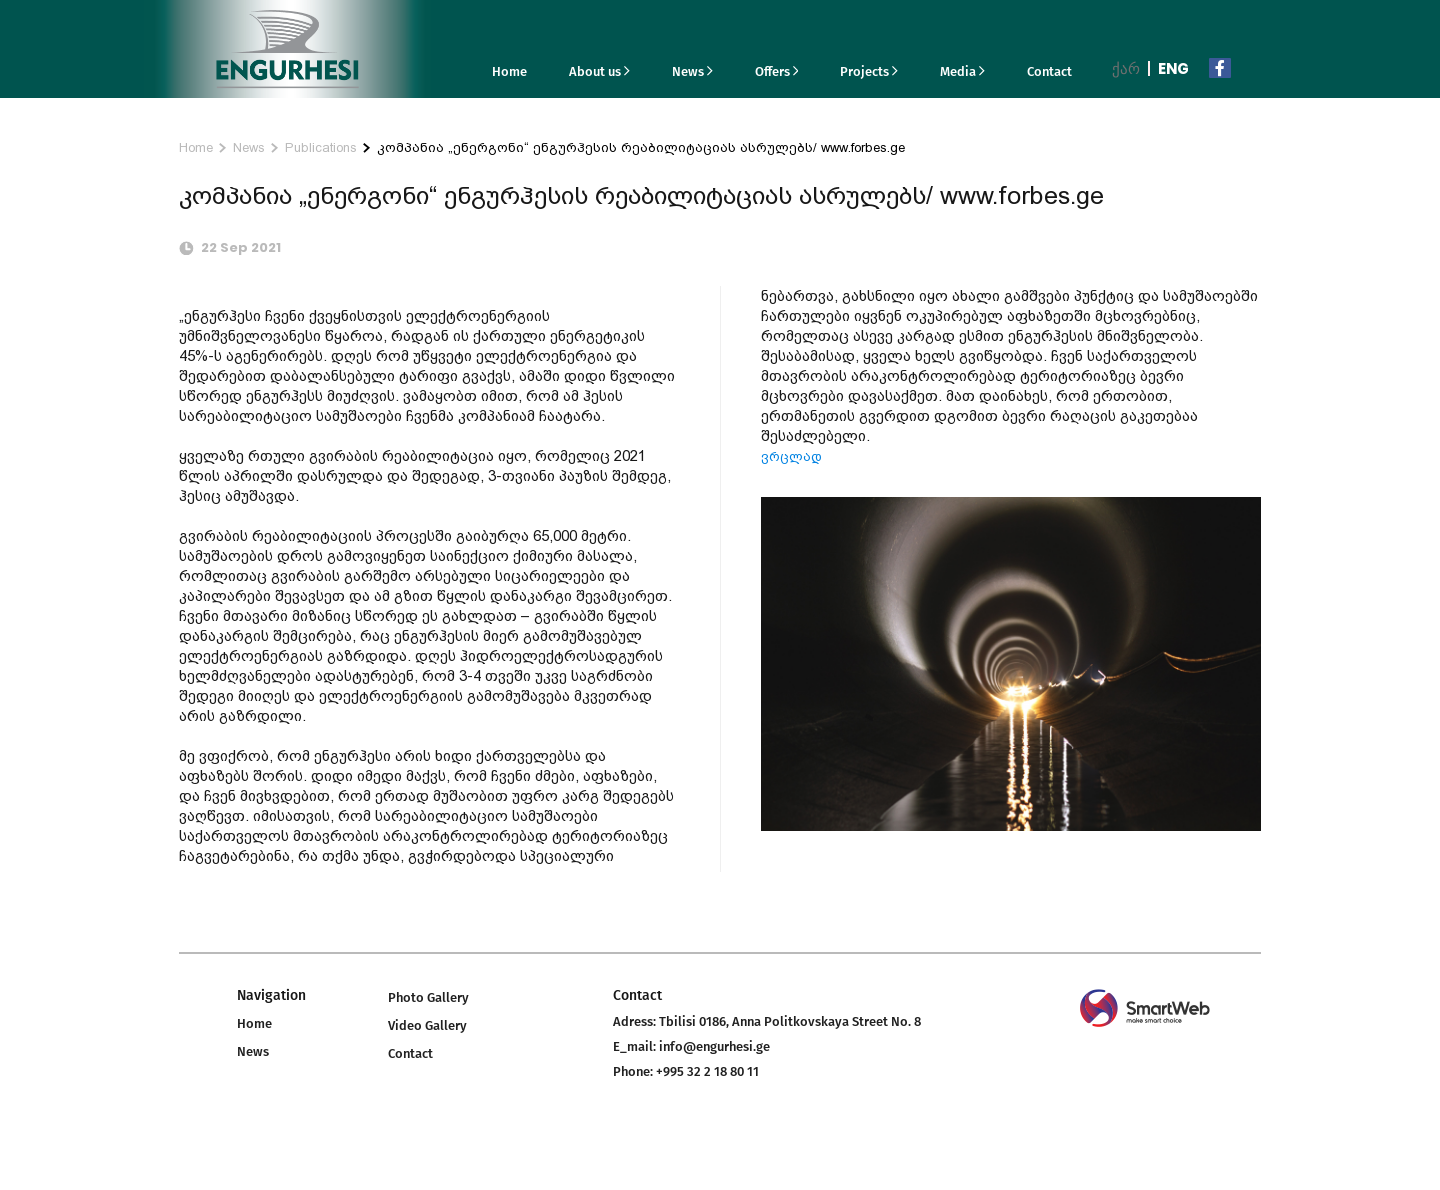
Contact (1049, 71)
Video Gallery (427, 1025)
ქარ (1126, 68)
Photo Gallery (428, 997)
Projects (869, 71)
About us (599, 71)
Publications (321, 147)
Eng (1173, 68)
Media (962, 71)
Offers (777, 71)
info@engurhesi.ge (714, 1046)
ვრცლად (791, 456)
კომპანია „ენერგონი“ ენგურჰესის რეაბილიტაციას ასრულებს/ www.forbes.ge (641, 147)
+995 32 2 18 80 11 (707, 1071)
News (692, 71)
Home (509, 71)
